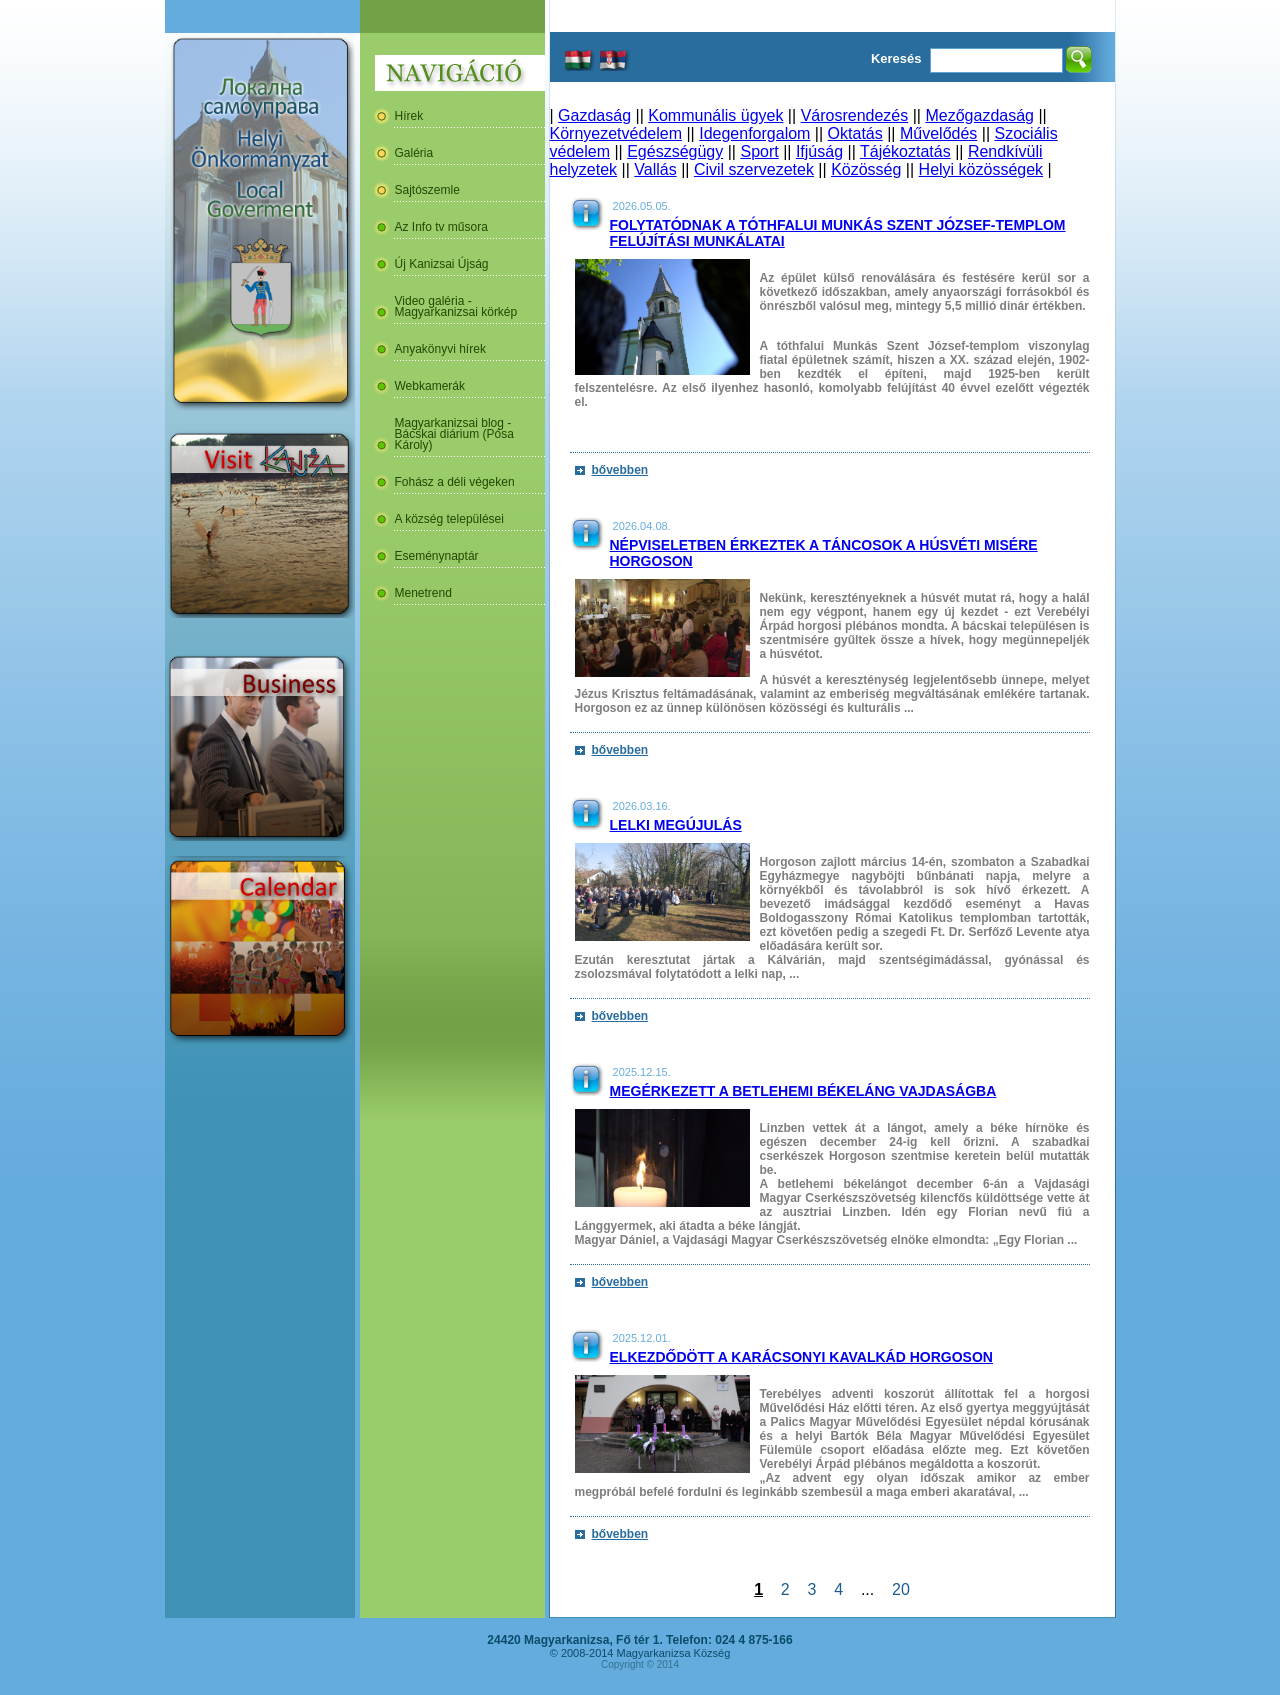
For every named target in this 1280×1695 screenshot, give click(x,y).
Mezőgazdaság (979, 115)
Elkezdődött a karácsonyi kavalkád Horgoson (801, 1357)
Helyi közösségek (981, 169)
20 (901, 1589)
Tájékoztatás (905, 151)
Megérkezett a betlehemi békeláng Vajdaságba (803, 1091)
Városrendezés (855, 115)
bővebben (620, 470)
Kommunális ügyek (715, 115)
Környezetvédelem (616, 133)
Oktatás (855, 133)
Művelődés (938, 133)
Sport (759, 151)
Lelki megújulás (676, 825)
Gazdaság (594, 115)
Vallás (655, 169)
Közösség (866, 169)
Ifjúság (819, 151)
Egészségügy (675, 151)
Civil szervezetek (754, 169)
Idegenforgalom (754, 133)
